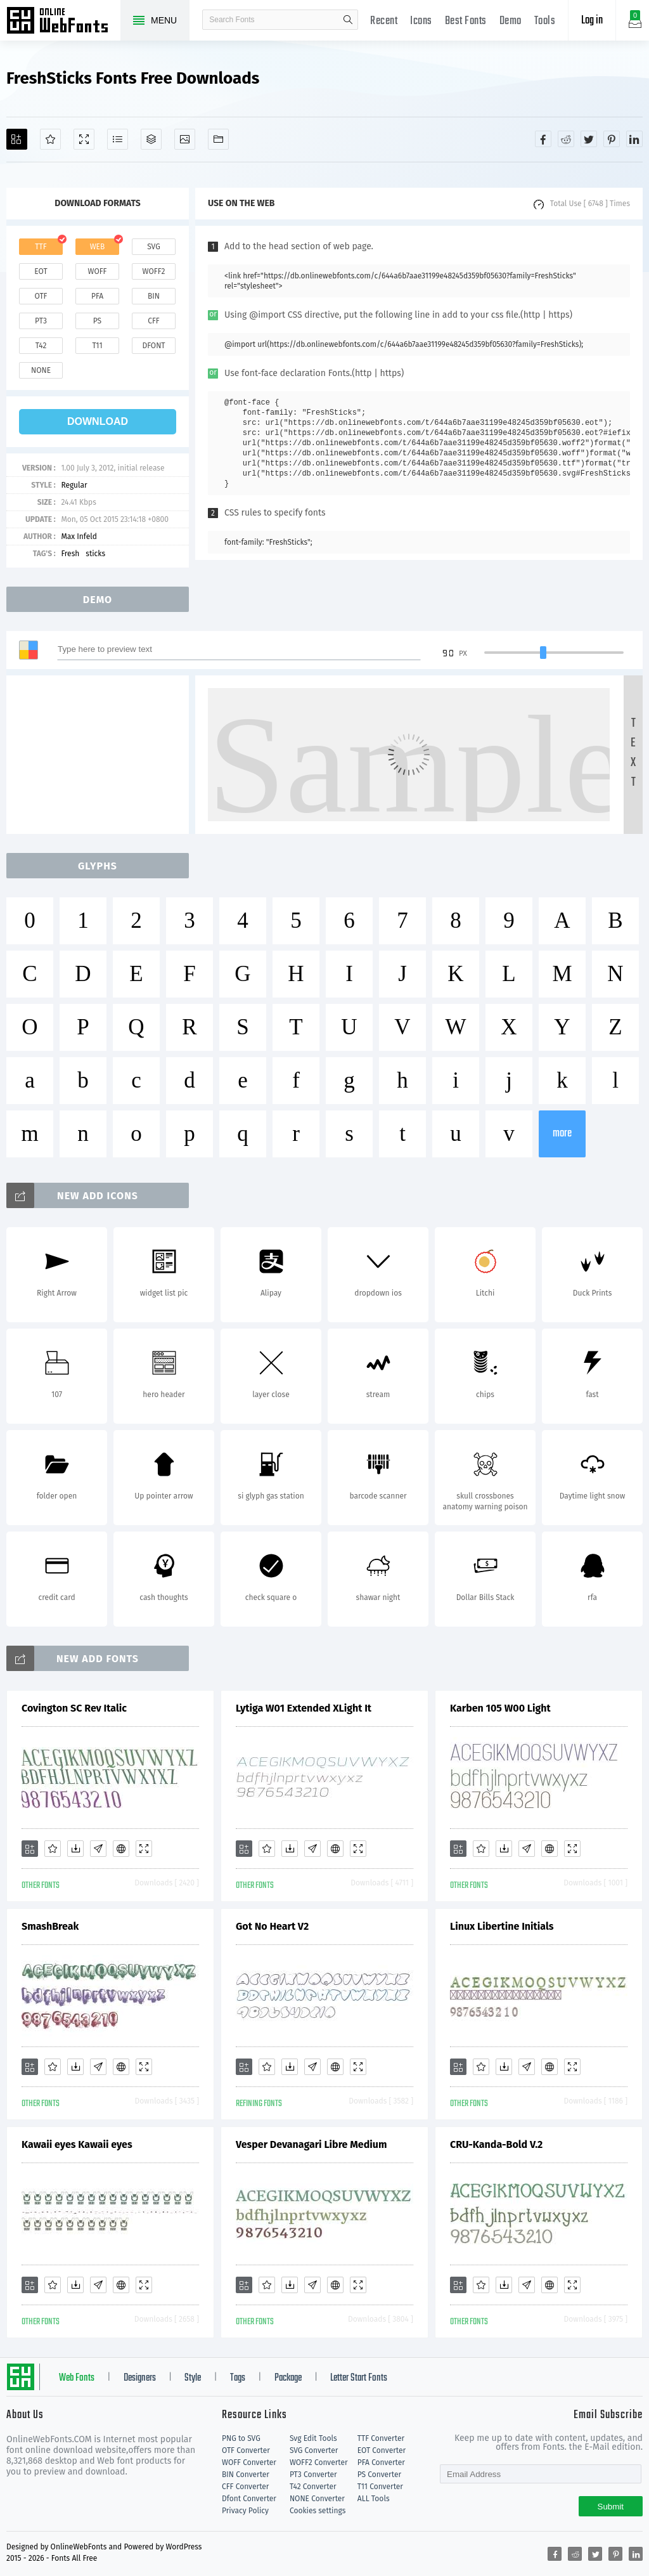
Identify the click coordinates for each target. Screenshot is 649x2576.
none (41, 370)
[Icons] (184, 139)
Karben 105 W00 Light (500, 1708)
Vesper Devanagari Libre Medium (311, 2144)
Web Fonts (76, 2378)
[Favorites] (50, 139)
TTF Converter (380, 2438)
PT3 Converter (313, 2474)
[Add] (16, 139)
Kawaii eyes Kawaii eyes (77, 2144)
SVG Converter (314, 2450)
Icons (421, 21)
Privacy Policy (245, 2510)
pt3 (41, 320)
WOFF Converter (249, 2462)
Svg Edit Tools (313, 2438)
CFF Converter (245, 2486)
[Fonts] (218, 139)
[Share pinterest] (611, 139)
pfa (97, 296)
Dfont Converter (249, 2498)
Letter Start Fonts (358, 2378)
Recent (383, 21)
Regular (74, 485)
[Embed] (121, 1848)
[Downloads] (75, 1848)
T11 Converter (380, 2486)
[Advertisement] (101, 754)
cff (154, 320)
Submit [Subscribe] (611, 2506)
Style (192, 2378)
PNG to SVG (241, 2438)
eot (40, 271)
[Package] (151, 139)
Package (288, 2378)
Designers (140, 2378)
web (97, 246)
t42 (41, 345)
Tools (545, 21)
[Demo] (84, 139)
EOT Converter (381, 2450)
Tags (237, 2378)
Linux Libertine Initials (501, 1926)
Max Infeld (79, 536)
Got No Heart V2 (272, 1926)
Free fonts (63, 21)
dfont (153, 345)
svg (153, 246)
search (347, 19)
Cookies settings (317, 2510)
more (562, 1133)
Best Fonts (466, 21)
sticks (95, 553)
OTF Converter (246, 2450)
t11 (97, 345)
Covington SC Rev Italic (74, 1708)
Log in (592, 20)
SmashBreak (50, 1926)
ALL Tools (373, 2498)
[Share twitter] (589, 139)
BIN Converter (245, 2474)
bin (154, 296)
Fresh (70, 553)
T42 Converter (313, 2486)
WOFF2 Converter (319, 2462)
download (97, 421)
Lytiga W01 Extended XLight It (303, 1708)
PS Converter (379, 2474)
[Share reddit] (566, 139)
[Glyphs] (117, 139)
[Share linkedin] (634, 139)
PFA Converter (381, 2462)
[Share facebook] (543, 139)
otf (41, 296)
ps (97, 320)
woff (96, 271)
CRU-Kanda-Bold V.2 (496, 2144)
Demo (510, 21)
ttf (40, 246)
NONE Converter (317, 2498)
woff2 (154, 271)
